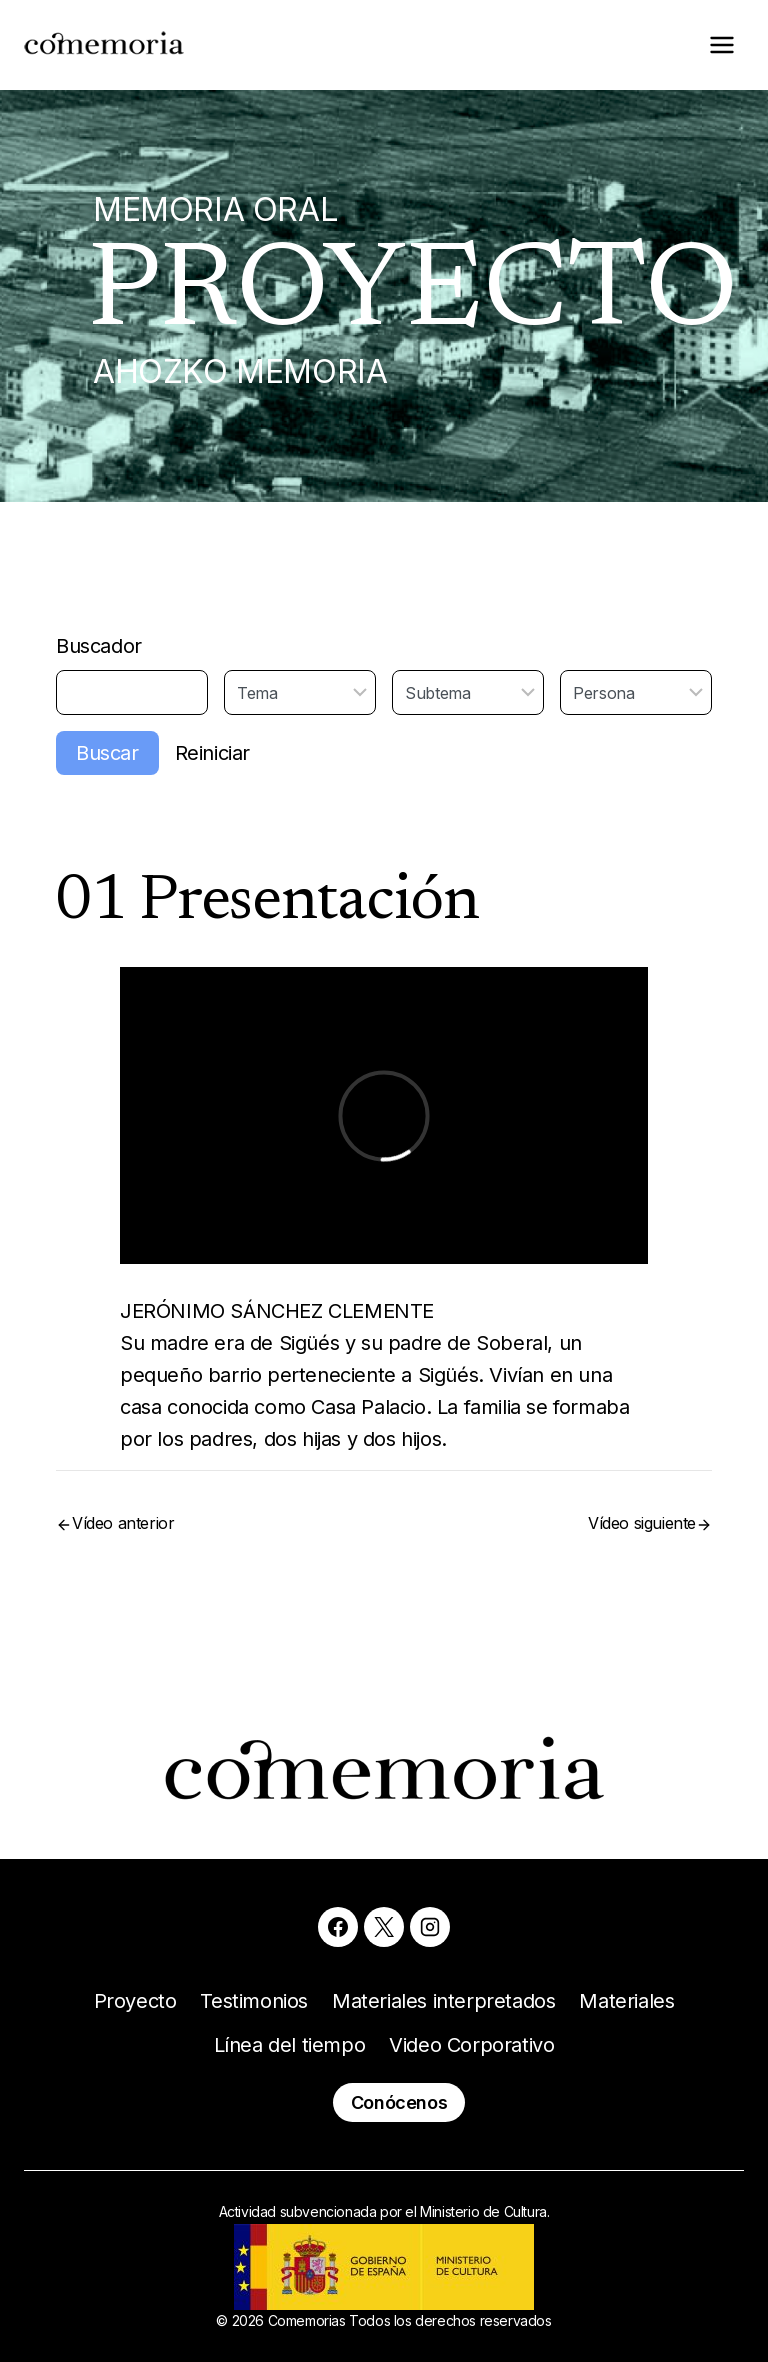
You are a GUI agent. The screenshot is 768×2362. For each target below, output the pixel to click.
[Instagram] (430, 1927)
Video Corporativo (471, 2045)
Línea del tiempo (290, 2045)
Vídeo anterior (123, 1523)
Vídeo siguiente (642, 1523)
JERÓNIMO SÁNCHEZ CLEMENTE (277, 1311)
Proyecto (135, 2001)
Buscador (99, 646)
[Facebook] (338, 1927)
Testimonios (254, 2001)
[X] (384, 1927)
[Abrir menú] (721, 44)
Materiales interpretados (443, 2001)
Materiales (626, 2001)
